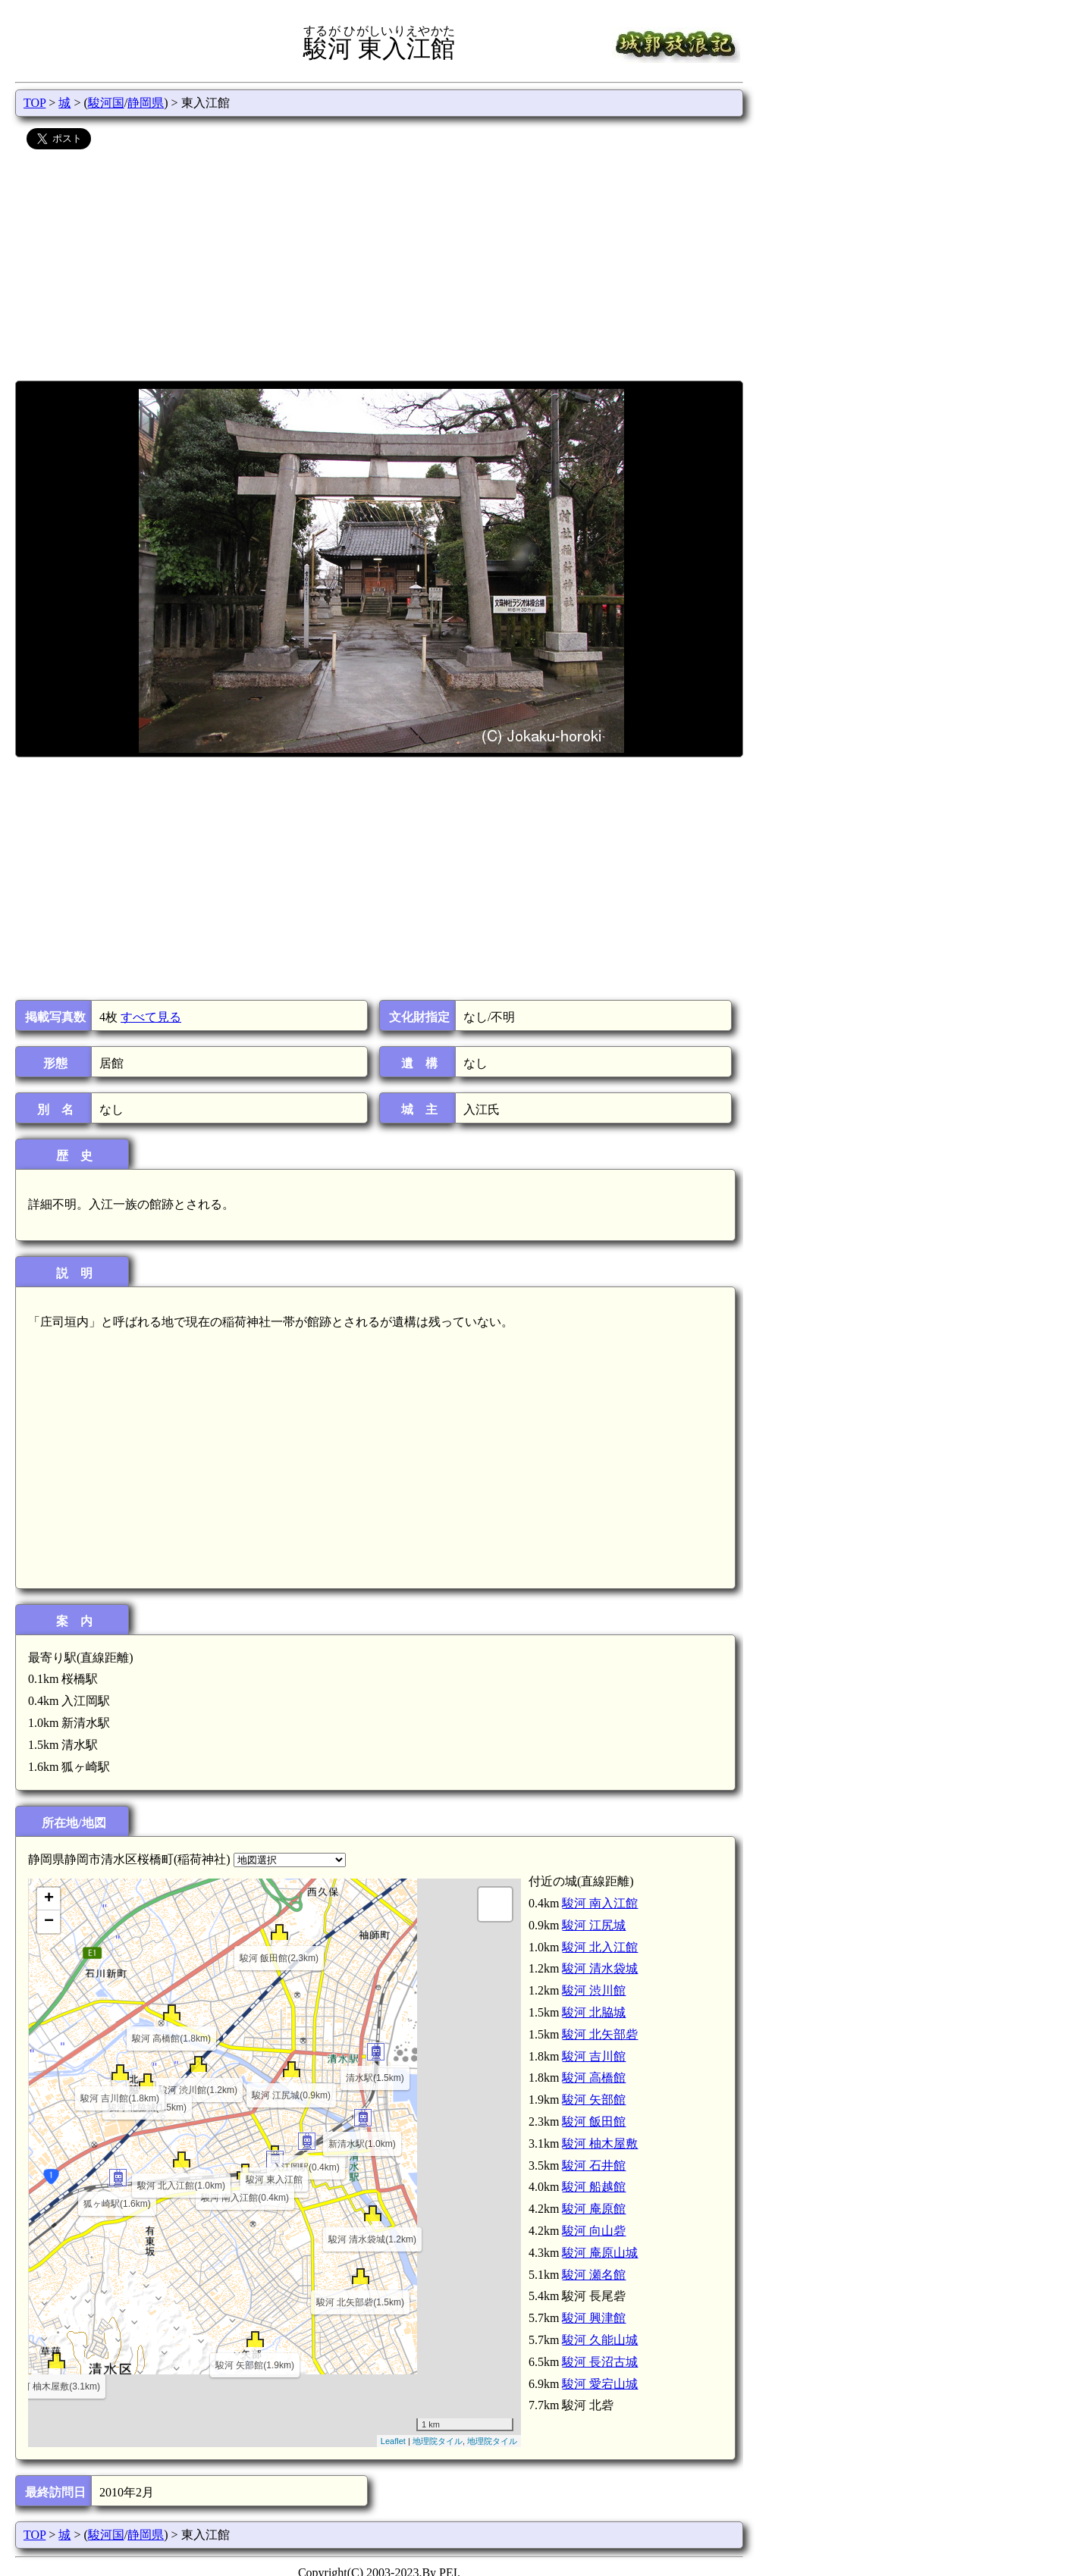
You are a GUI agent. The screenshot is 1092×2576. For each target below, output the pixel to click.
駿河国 (106, 102)
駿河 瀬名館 (594, 2274)
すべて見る (151, 1017)
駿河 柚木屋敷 (600, 2143)
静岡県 (145, 102)
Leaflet (393, 2441)
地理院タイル (438, 2441)
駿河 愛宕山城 (600, 2383)
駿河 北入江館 (600, 1947)
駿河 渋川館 (594, 1990)
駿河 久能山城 (600, 2339)
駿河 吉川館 (594, 2056)
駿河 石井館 (594, 2165)
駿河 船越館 (594, 2186)
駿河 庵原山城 (600, 2252)
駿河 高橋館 (594, 2077)
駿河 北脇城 (594, 2012)
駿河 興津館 (594, 2317)
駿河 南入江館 (600, 1903)
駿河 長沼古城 (600, 2361)
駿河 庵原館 (594, 2208)
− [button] (49, 1921)
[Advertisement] (379, 267)
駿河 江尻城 (594, 1925)
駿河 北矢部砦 (600, 2034)
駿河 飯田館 (594, 2121)
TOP (35, 102)
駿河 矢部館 (594, 2099)
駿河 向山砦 (594, 2230)
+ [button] (49, 1899)
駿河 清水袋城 (600, 1968)
